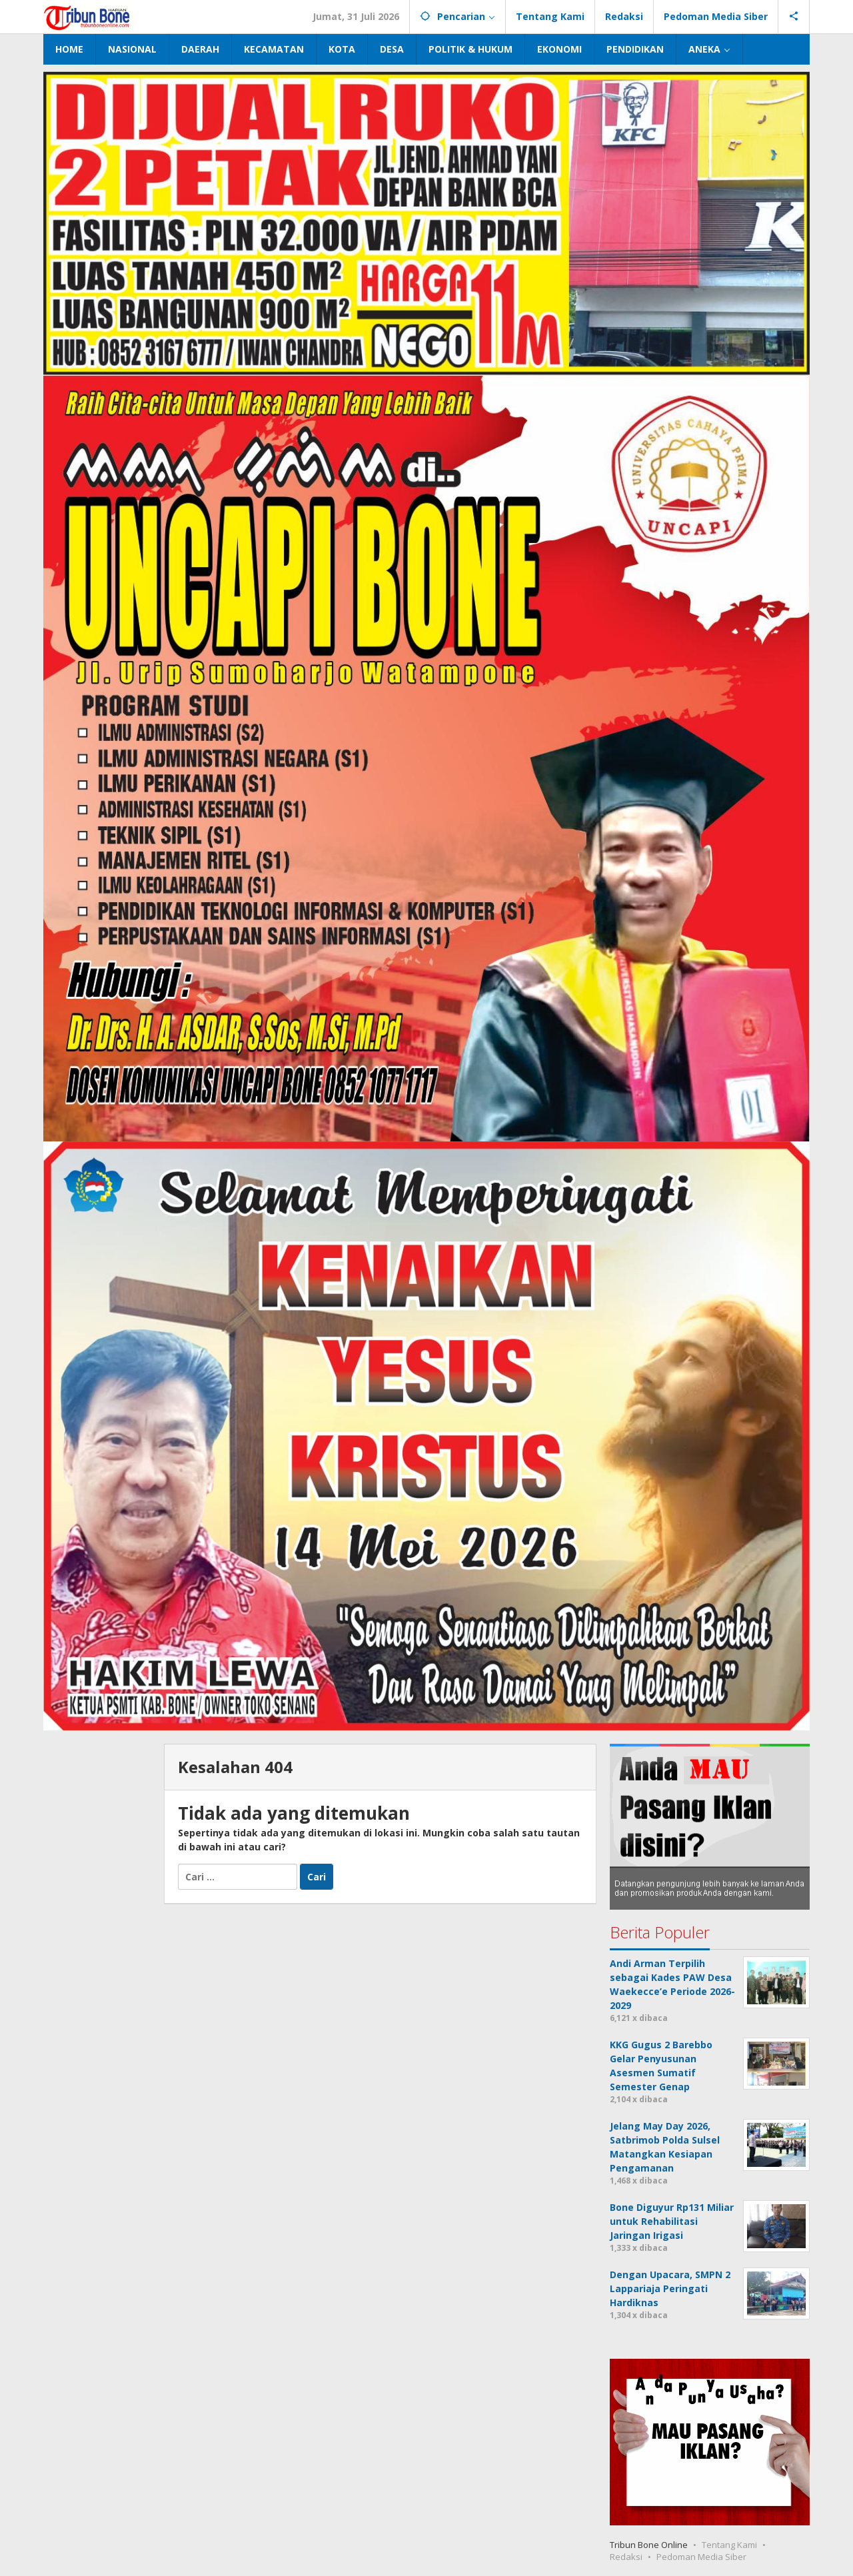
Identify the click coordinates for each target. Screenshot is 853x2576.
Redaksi (626, 2557)
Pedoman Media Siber (701, 2557)
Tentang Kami (729, 2545)
